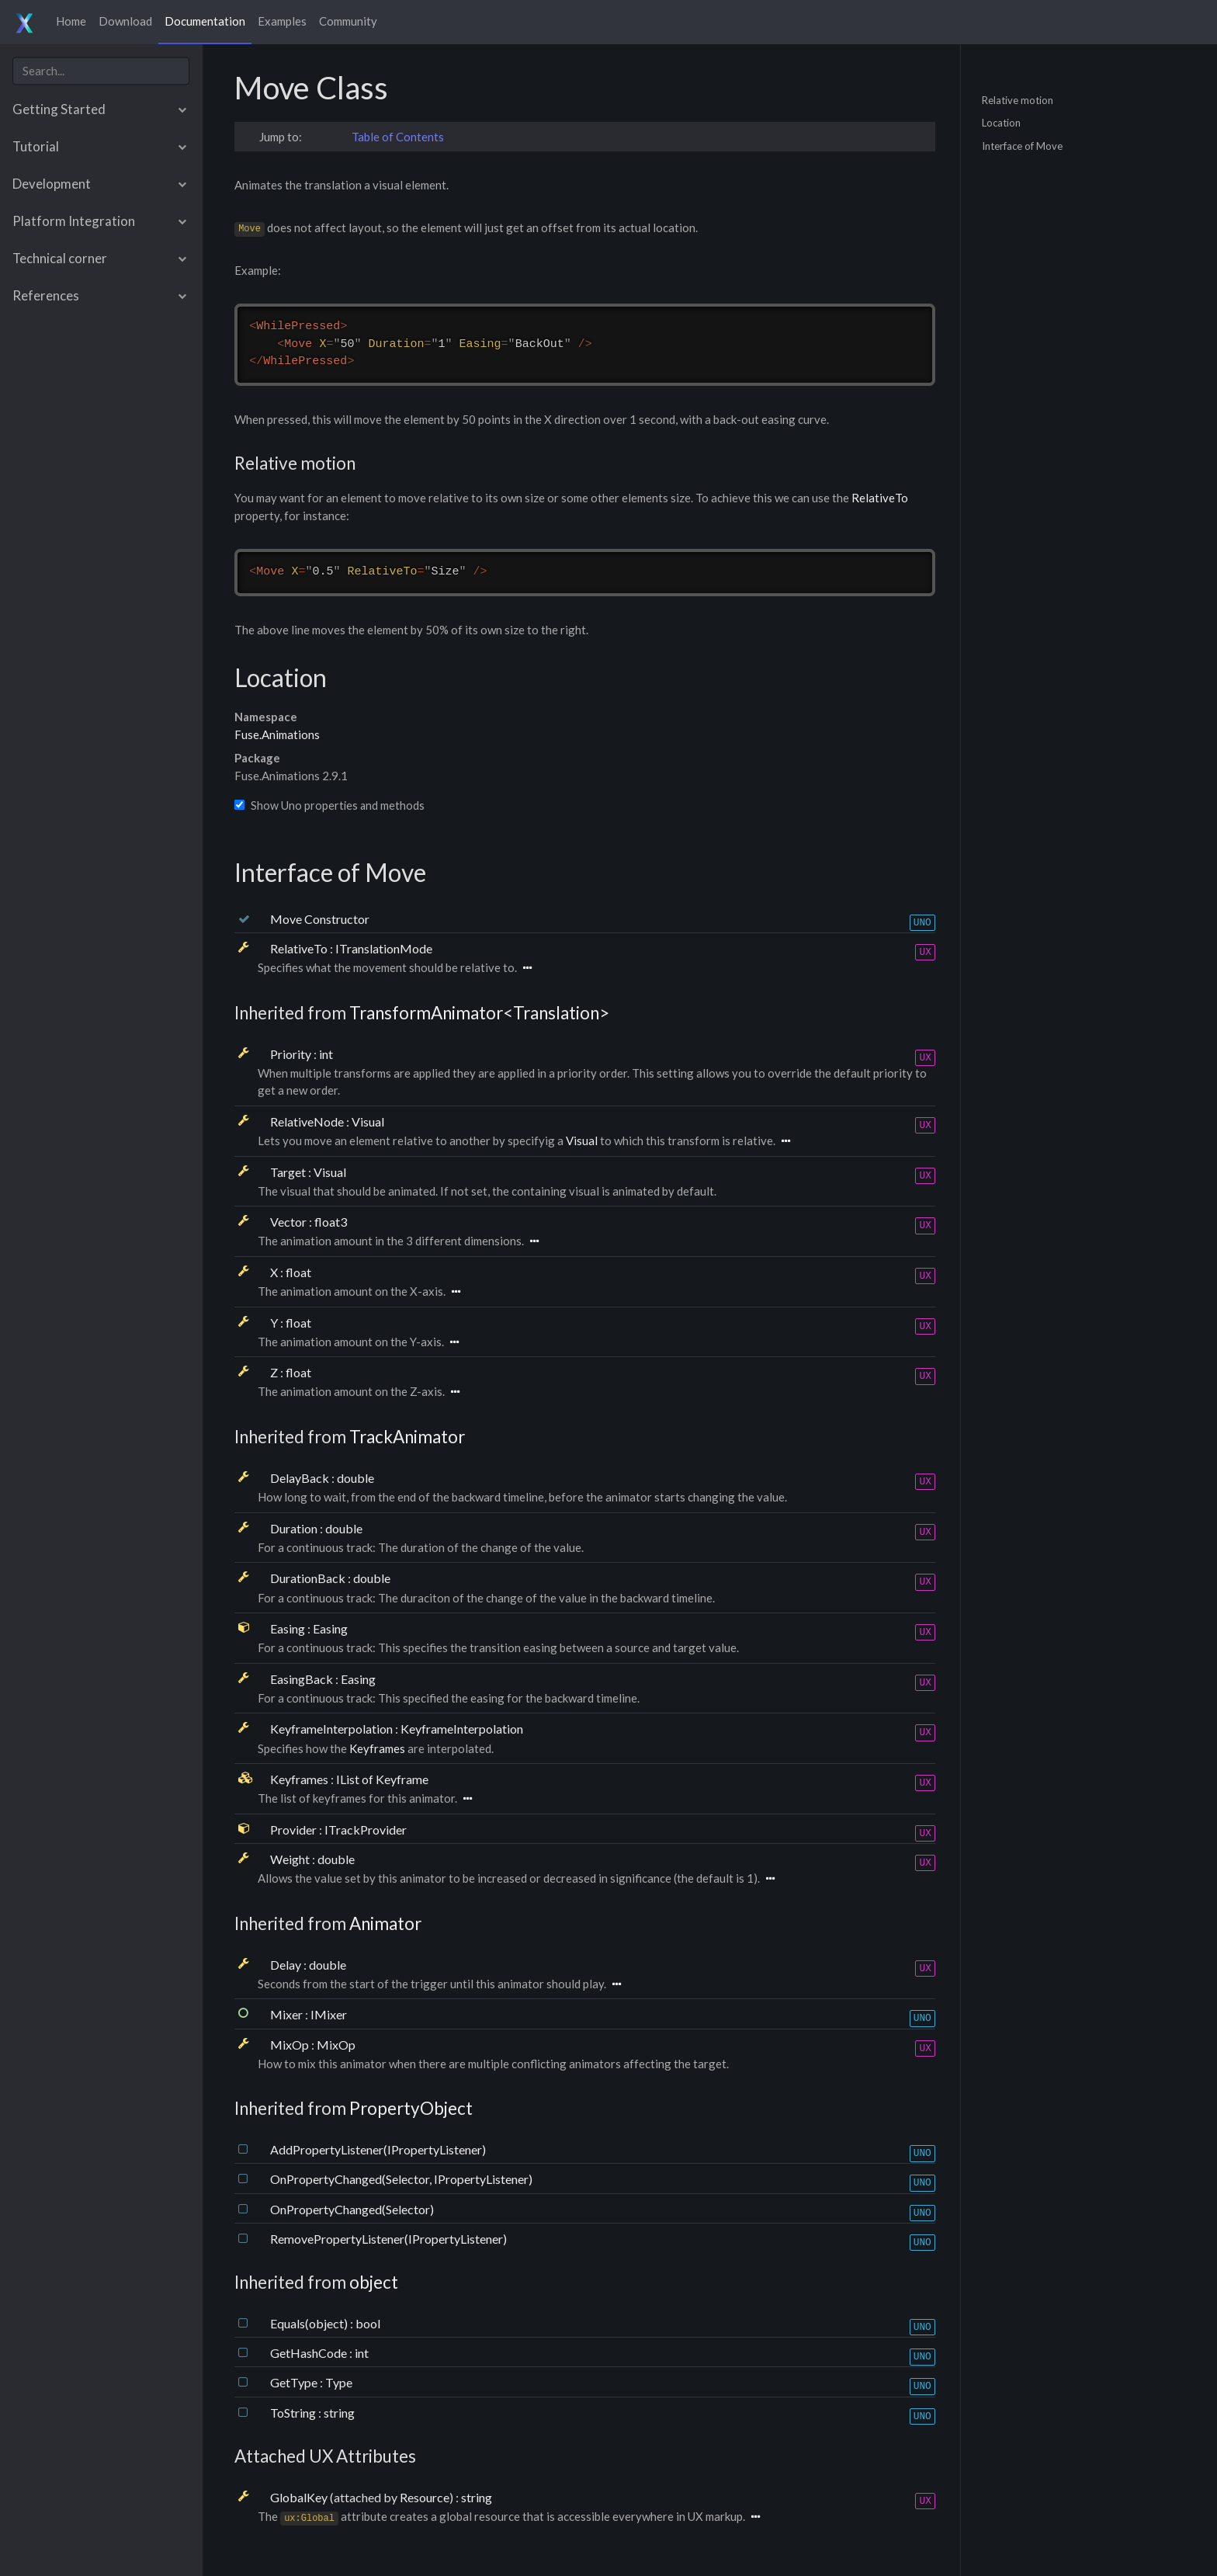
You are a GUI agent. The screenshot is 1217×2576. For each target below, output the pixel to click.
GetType (295, 2382)
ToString (294, 2412)
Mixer (287, 2014)
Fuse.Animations (277, 734)
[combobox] (100, 71)
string (339, 2412)
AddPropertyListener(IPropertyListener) (378, 2149)
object (373, 2282)
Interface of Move (1022, 145)
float (298, 1272)
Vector (289, 1221)
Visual (368, 1121)
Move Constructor (319, 918)
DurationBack (309, 1578)
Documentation (205, 21)
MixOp (290, 2044)
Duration (295, 1528)
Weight (291, 1859)
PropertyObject (411, 2108)
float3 (330, 1221)
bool (367, 2323)
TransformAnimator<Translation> (479, 1012)
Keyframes (377, 1748)
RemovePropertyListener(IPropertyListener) (388, 2238)
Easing (288, 1628)
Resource (424, 2497)
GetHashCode (309, 2352)
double (355, 1477)
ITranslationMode (383, 948)
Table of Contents (398, 137)
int (326, 1054)
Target (289, 1172)
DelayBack (300, 1477)
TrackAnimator (407, 1436)
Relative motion (1017, 99)
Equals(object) (310, 2323)
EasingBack (302, 1679)
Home (71, 21)
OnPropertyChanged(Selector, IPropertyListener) (401, 2179)
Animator (385, 1923)
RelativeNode (308, 1121)
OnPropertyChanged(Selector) (352, 2209)
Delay (286, 1964)
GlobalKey (300, 2497)
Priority (292, 1054)
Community (348, 21)
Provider (294, 1829)
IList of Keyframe (382, 1779)
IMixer (328, 2014)
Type (338, 2382)
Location (1001, 122)
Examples (282, 21)
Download (125, 21)
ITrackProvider (365, 1829)
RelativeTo (879, 498)
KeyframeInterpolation (332, 1728)
